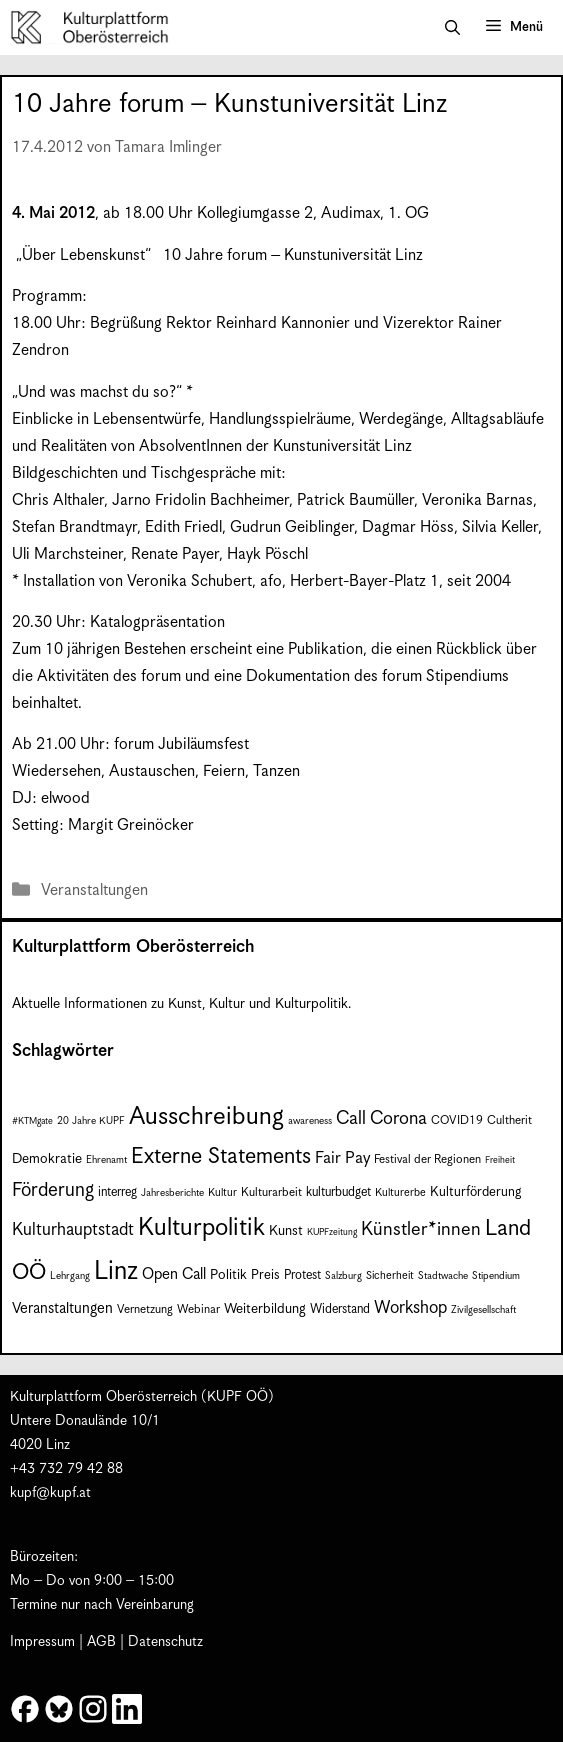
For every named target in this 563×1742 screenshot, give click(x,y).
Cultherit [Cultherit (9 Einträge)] (509, 1120)
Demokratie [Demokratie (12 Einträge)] (47, 1159)
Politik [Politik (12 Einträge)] (228, 1275)
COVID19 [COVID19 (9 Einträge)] (457, 1120)
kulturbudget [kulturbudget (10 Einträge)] (338, 1192)
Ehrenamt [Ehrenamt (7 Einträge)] (106, 1160)
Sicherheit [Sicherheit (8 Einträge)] (390, 1276)
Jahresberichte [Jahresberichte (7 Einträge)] (172, 1193)
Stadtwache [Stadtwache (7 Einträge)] (443, 1276)
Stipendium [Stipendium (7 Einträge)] (496, 1276)
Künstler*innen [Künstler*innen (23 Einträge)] (421, 1229)
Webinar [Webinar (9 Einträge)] (198, 1309)
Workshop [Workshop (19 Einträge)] (410, 1308)
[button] (452, 28)
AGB (101, 1642)
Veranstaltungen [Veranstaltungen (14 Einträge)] (62, 1308)
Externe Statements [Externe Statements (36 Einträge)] (221, 1156)
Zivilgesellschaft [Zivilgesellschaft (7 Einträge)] (483, 1310)
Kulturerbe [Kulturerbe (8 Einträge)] (400, 1193)
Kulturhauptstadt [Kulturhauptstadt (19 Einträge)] (73, 1230)
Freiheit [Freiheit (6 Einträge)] (500, 1160)
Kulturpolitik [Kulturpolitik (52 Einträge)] (201, 1228)
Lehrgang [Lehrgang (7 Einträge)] (70, 1276)
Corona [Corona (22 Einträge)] (398, 1118)
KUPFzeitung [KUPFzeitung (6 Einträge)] (332, 1232)
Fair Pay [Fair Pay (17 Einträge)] (342, 1158)
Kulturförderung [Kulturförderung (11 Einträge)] (475, 1192)
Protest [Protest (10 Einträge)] (302, 1275)
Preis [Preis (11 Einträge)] (265, 1275)
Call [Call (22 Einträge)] (351, 1118)
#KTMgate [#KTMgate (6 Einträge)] (32, 1121)
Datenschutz (165, 1642)
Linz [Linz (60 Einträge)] (116, 1271)
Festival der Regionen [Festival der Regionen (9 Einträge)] (427, 1159)
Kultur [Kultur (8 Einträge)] (222, 1193)
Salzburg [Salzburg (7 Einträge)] (343, 1276)
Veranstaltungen (94, 890)
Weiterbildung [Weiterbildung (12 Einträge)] (265, 1309)
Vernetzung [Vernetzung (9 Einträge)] (145, 1309)
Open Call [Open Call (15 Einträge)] (174, 1274)
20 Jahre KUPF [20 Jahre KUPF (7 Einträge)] (91, 1121)
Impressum (42, 1642)
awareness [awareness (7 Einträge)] (310, 1121)
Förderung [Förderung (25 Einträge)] (53, 1190)
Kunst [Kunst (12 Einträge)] (286, 1231)
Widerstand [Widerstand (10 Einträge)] (340, 1309)
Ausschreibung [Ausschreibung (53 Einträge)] (206, 1117)
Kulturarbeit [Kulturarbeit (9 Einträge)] (271, 1192)
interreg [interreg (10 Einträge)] (117, 1192)
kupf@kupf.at (50, 1493)
